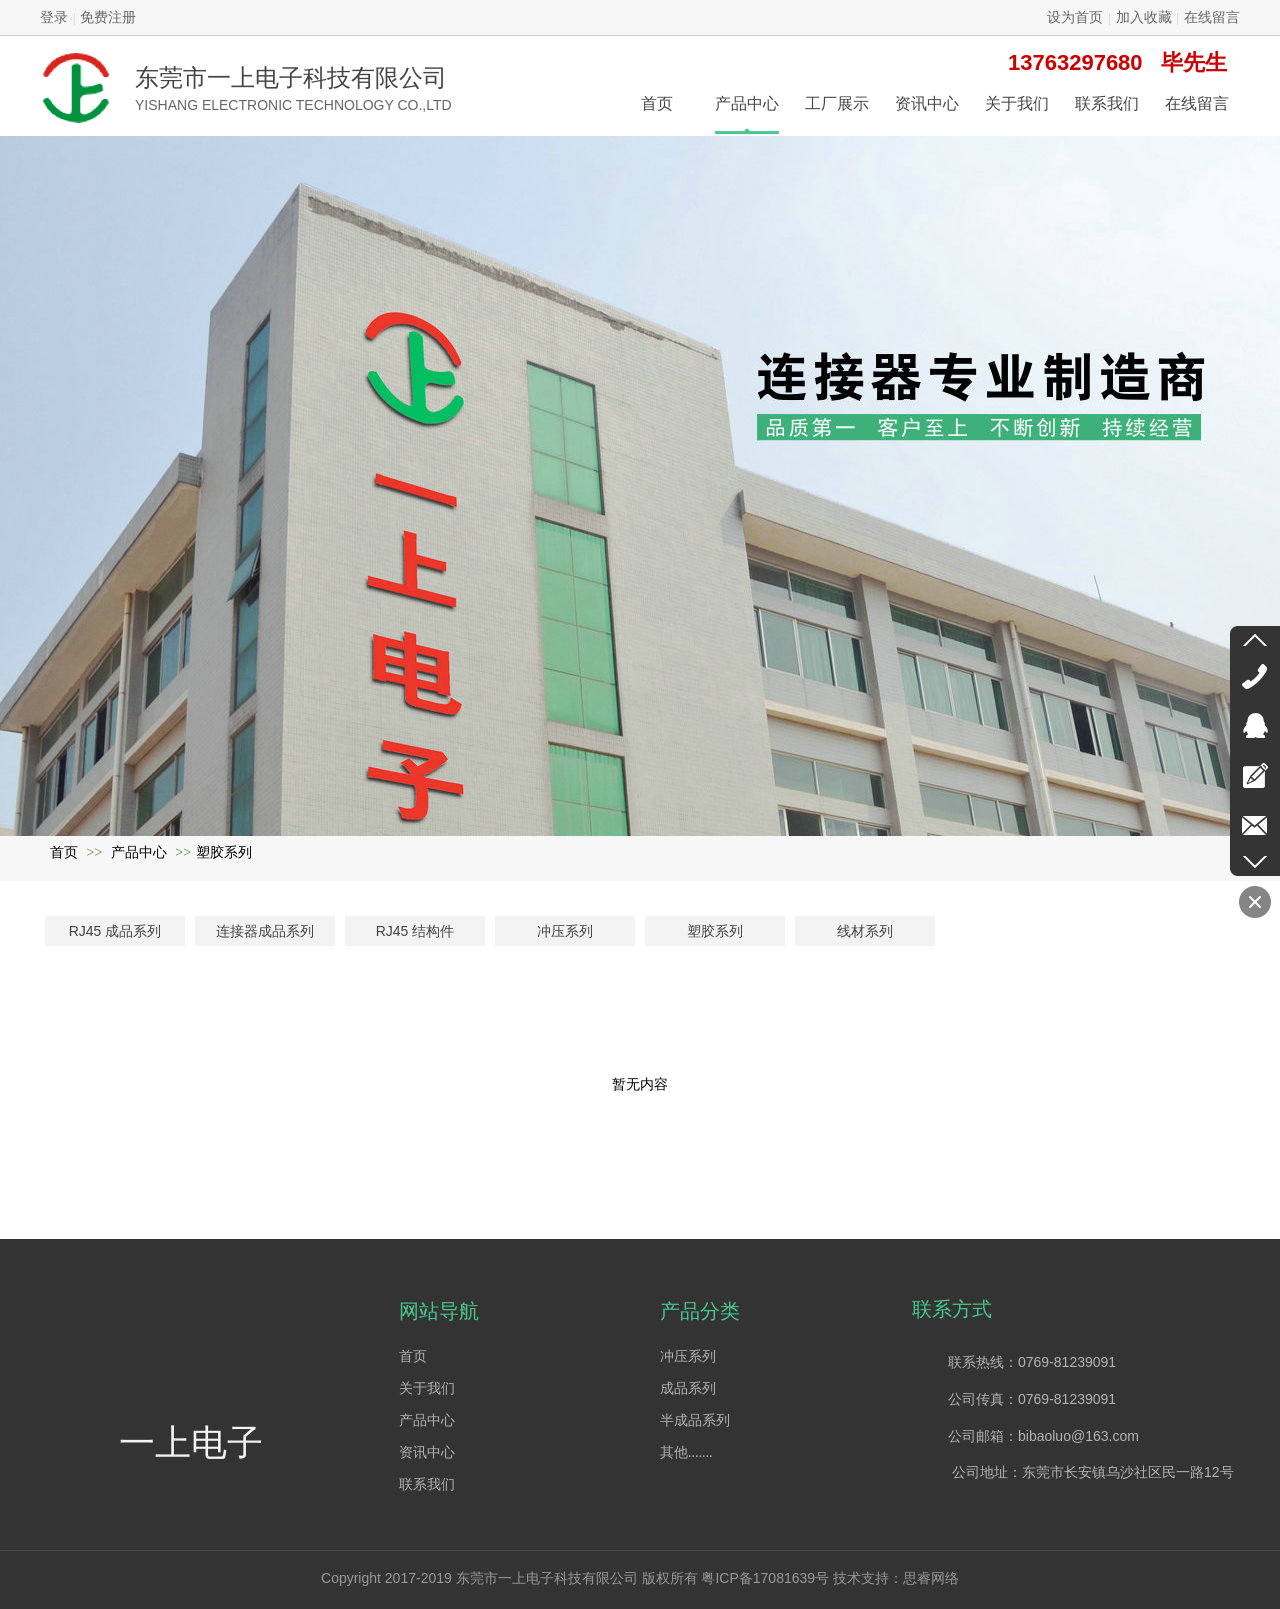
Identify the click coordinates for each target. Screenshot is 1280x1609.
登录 (54, 17)
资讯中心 (427, 1452)
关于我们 (427, 1388)
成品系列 (688, 1388)
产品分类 (700, 1311)
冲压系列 (565, 931)
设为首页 (1075, 17)
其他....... (686, 1452)
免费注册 (108, 17)
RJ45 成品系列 (115, 931)
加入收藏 (1144, 17)
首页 (64, 852)
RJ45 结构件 (415, 931)
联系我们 (427, 1484)
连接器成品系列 (265, 931)
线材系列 (865, 931)
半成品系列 (695, 1420)
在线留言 (1212, 17)
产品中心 (139, 852)
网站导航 (439, 1311)
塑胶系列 (224, 852)
